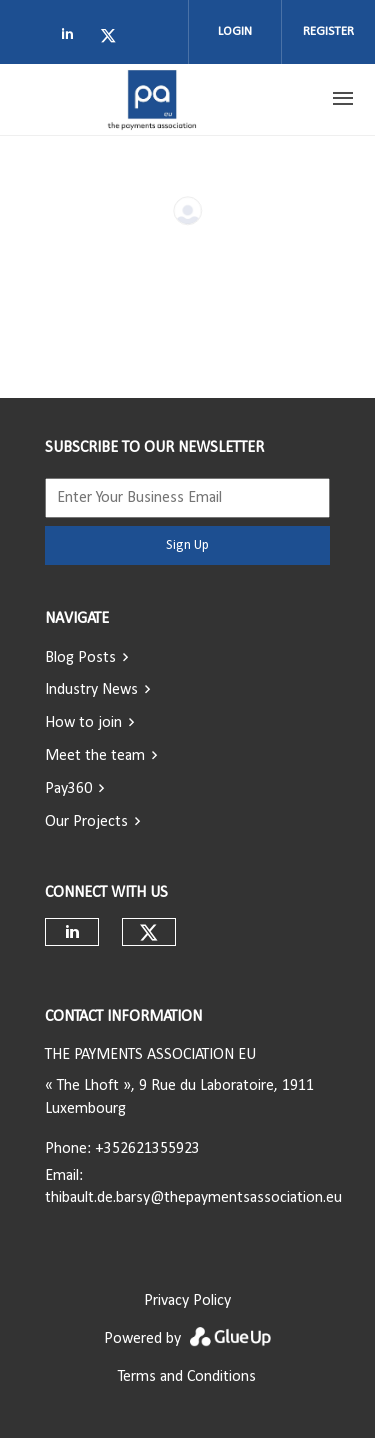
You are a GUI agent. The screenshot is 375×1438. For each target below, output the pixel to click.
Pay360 (68, 789)
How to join (83, 723)
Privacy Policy (187, 1301)
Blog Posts (80, 658)
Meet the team (95, 756)
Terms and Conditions (187, 1377)
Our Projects (86, 822)
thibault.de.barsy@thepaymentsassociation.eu (193, 1198)
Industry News (91, 690)
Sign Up (187, 545)
